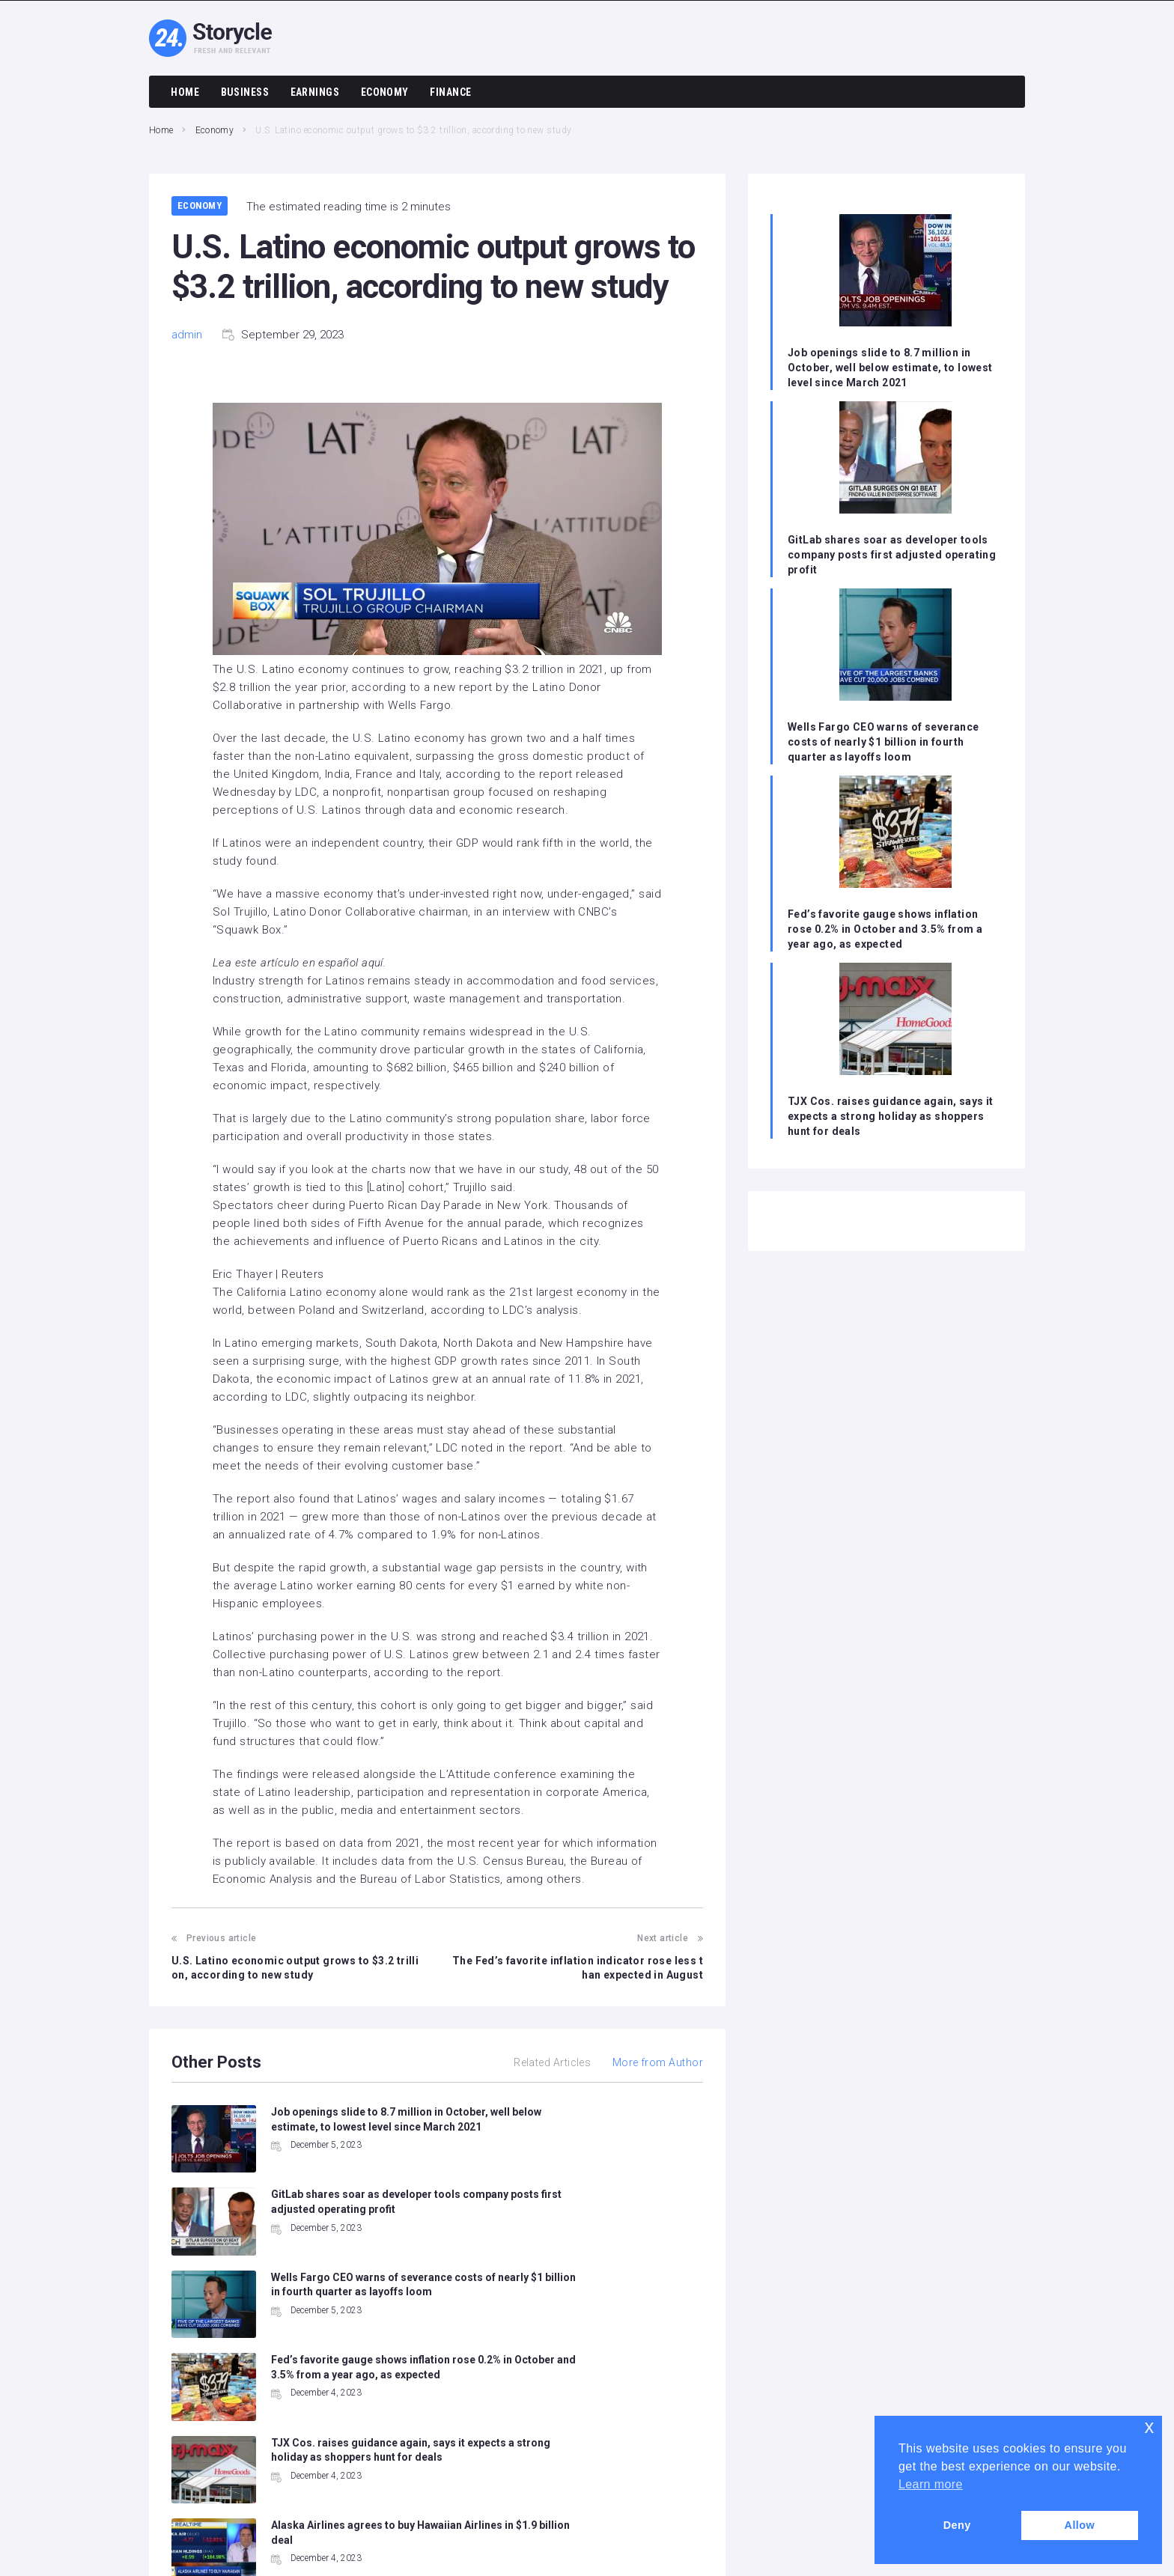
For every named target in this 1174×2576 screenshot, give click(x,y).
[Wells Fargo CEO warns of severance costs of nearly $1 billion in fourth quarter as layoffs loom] (895, 646)
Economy (214, 130)
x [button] (1150, 2427)
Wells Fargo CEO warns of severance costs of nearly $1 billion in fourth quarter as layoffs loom (884, 742)
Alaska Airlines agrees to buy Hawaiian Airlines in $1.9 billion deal (623, 2309)
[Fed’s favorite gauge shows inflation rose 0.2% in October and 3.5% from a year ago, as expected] (895, 834)
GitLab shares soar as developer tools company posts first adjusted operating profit (892, 555)
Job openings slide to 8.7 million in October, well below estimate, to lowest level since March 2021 (891, 368)
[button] (437, 532)
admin (186, 334)
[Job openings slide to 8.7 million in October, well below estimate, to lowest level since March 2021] (895, 272)
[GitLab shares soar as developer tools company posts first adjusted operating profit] (895, 459)
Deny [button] (957, 2525)
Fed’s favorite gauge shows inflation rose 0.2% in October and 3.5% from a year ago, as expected (886, 929)
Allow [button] (1079, 2525)
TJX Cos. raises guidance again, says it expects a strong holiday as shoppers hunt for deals (891, 1116)
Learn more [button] (930, 2484)
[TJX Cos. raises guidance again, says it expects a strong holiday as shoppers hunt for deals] (895, 1021)
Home (161, 130)
